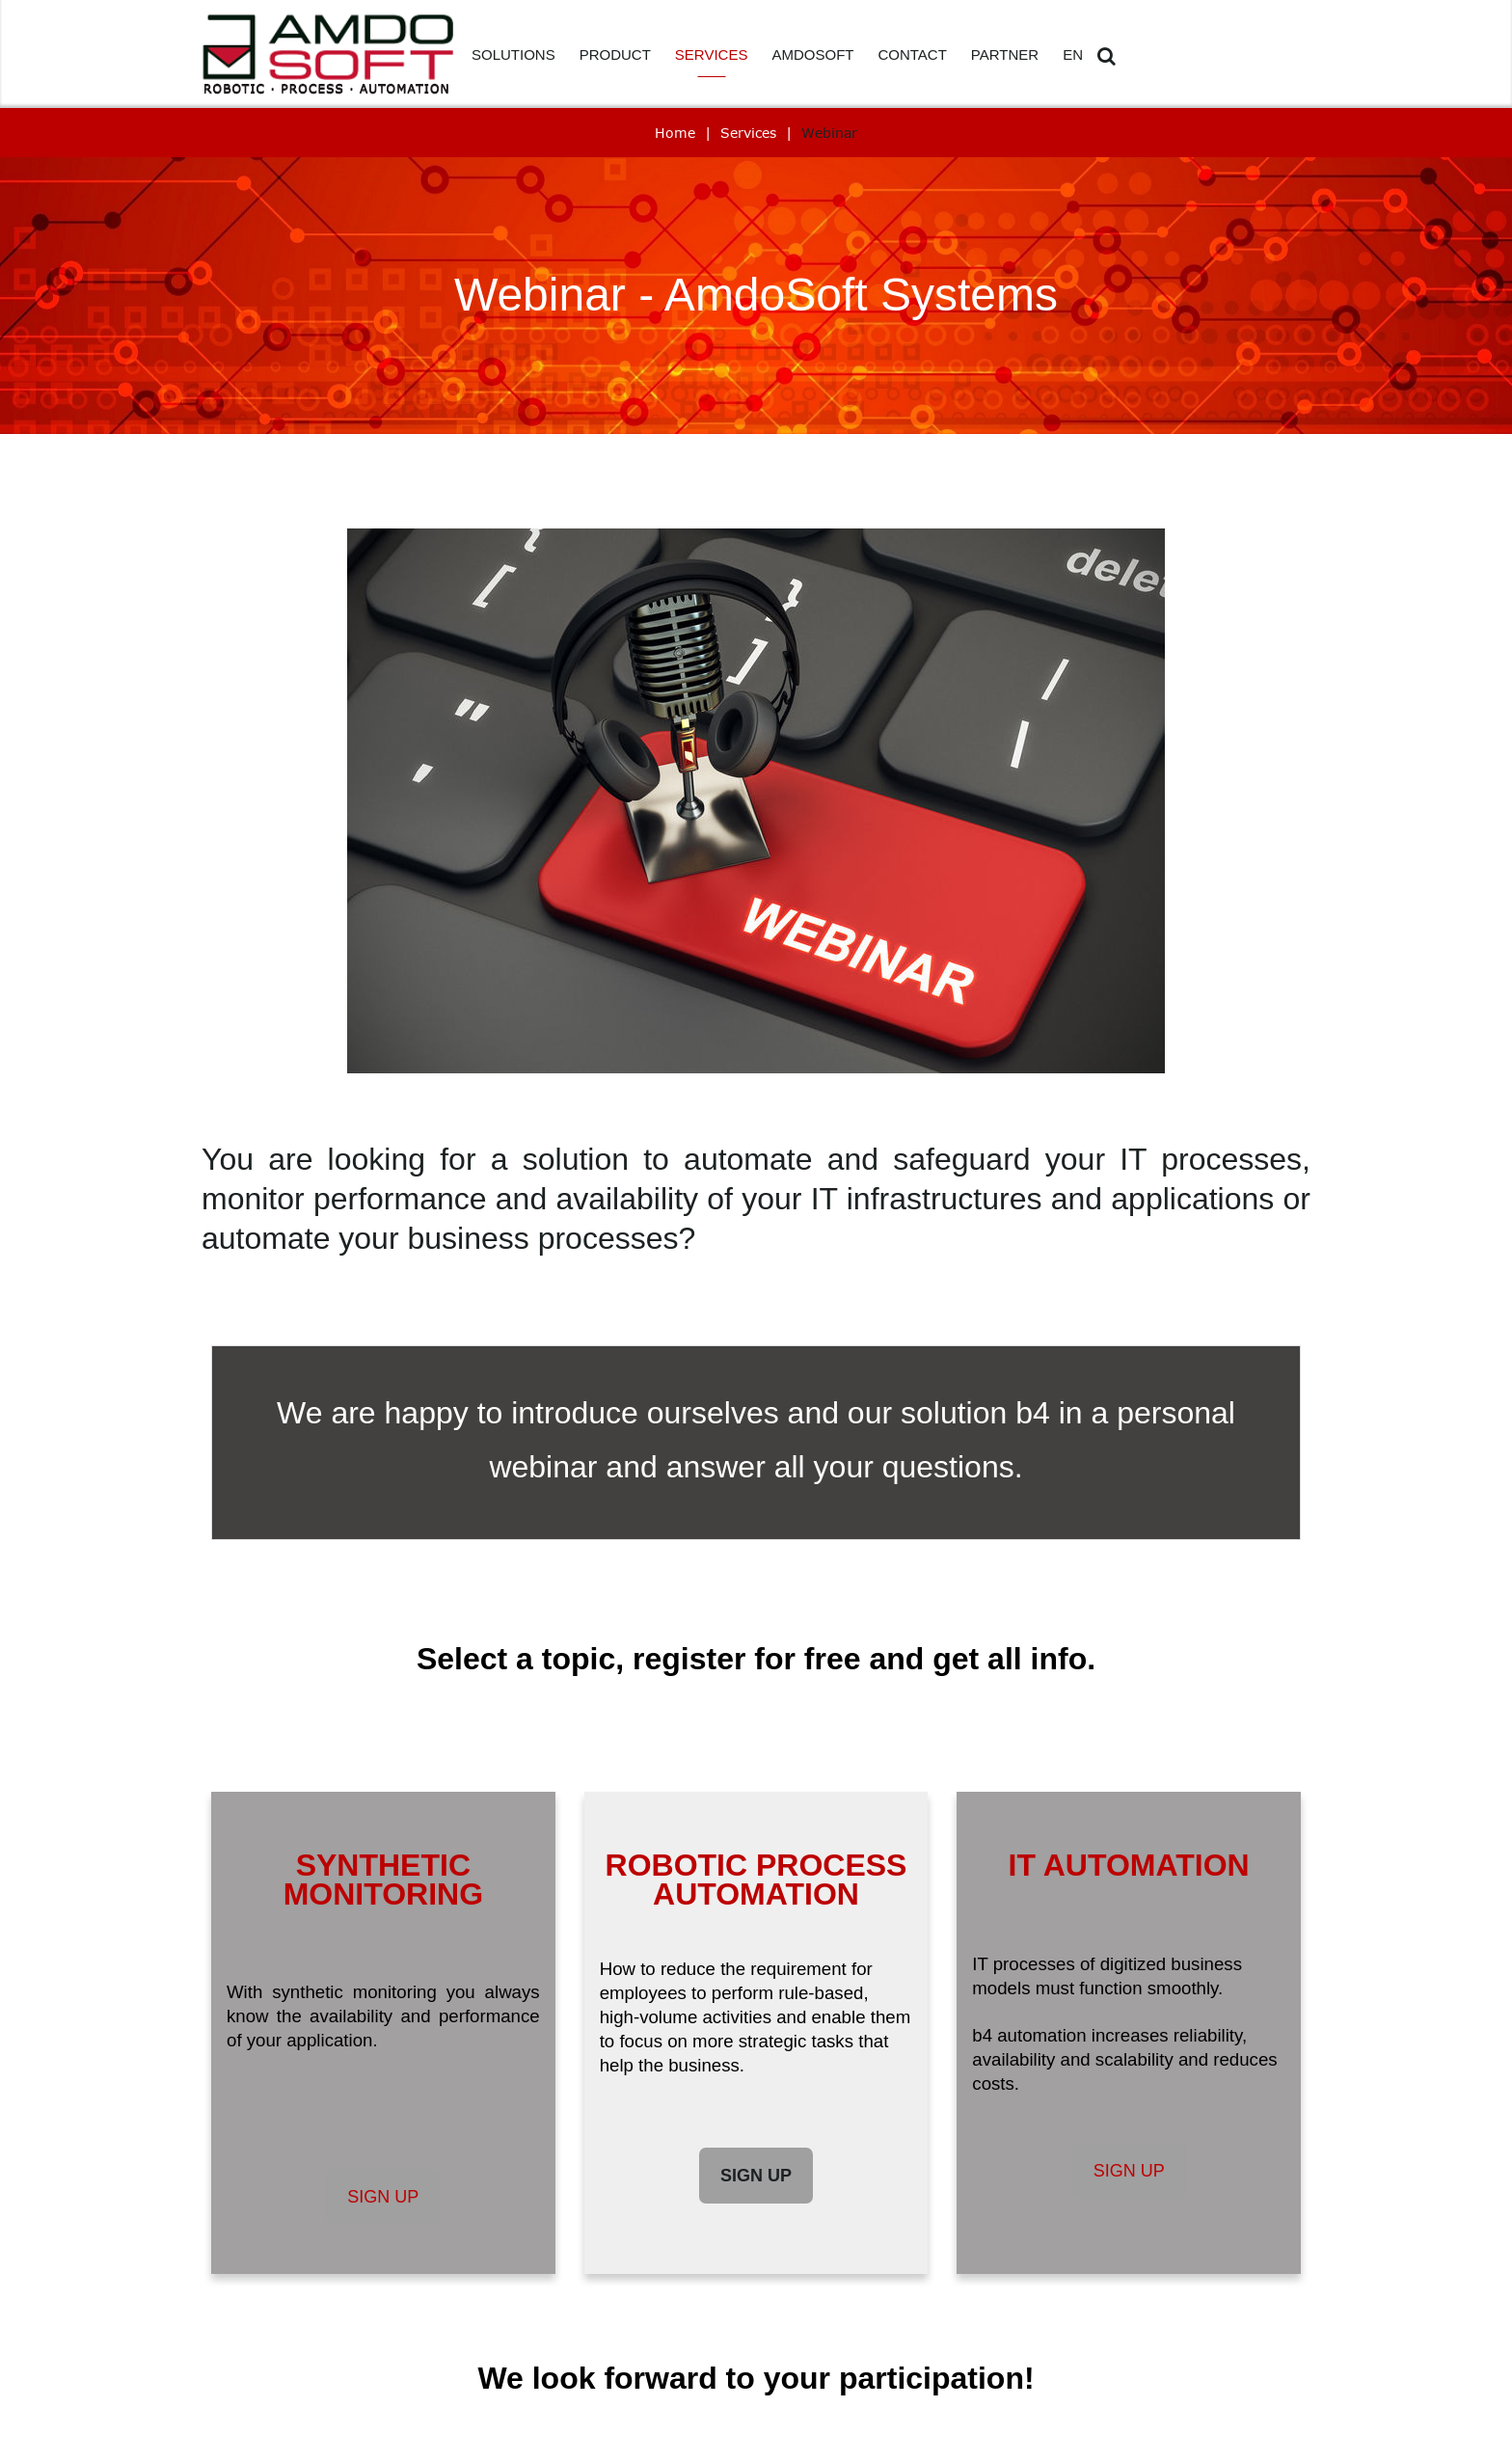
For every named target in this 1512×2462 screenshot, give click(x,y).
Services (748, 132)
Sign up (382, 2196)
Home (675, 132)
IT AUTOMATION (1129, 1865)
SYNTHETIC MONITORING (383, 1879)
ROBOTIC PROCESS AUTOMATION (756, 1879)
